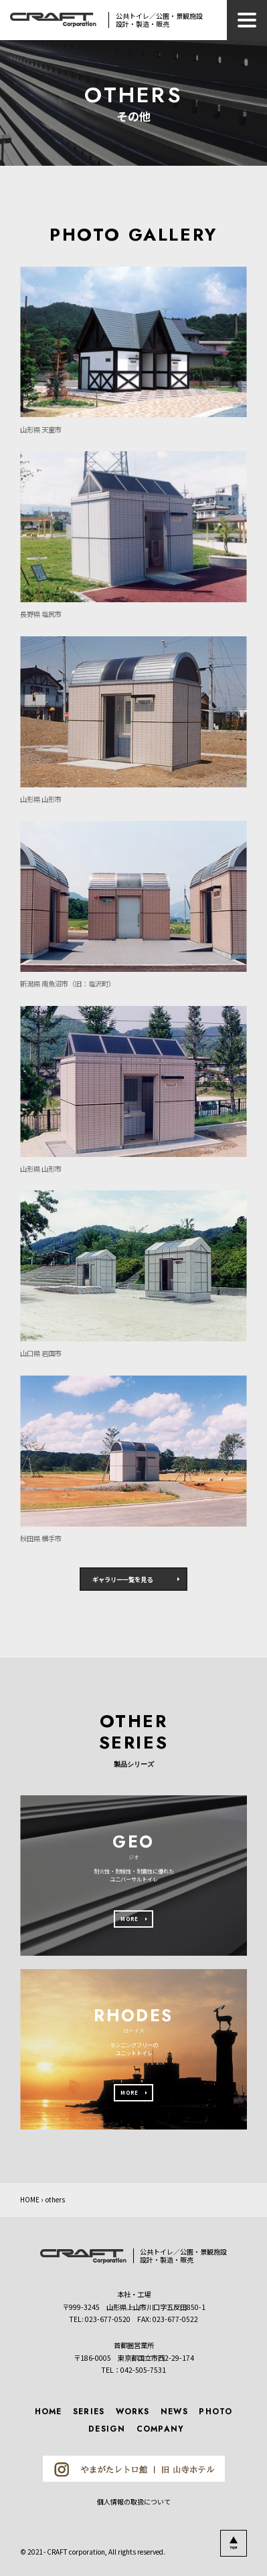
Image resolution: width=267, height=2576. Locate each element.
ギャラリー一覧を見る (122, 1579)
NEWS (174, 2411)
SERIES (88, 2411)
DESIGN (106, 2428)
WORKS (133, 2411)
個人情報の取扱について (134, 2501)
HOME (29, 2199)
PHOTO (215, 2411)
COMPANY (160, 2428)
